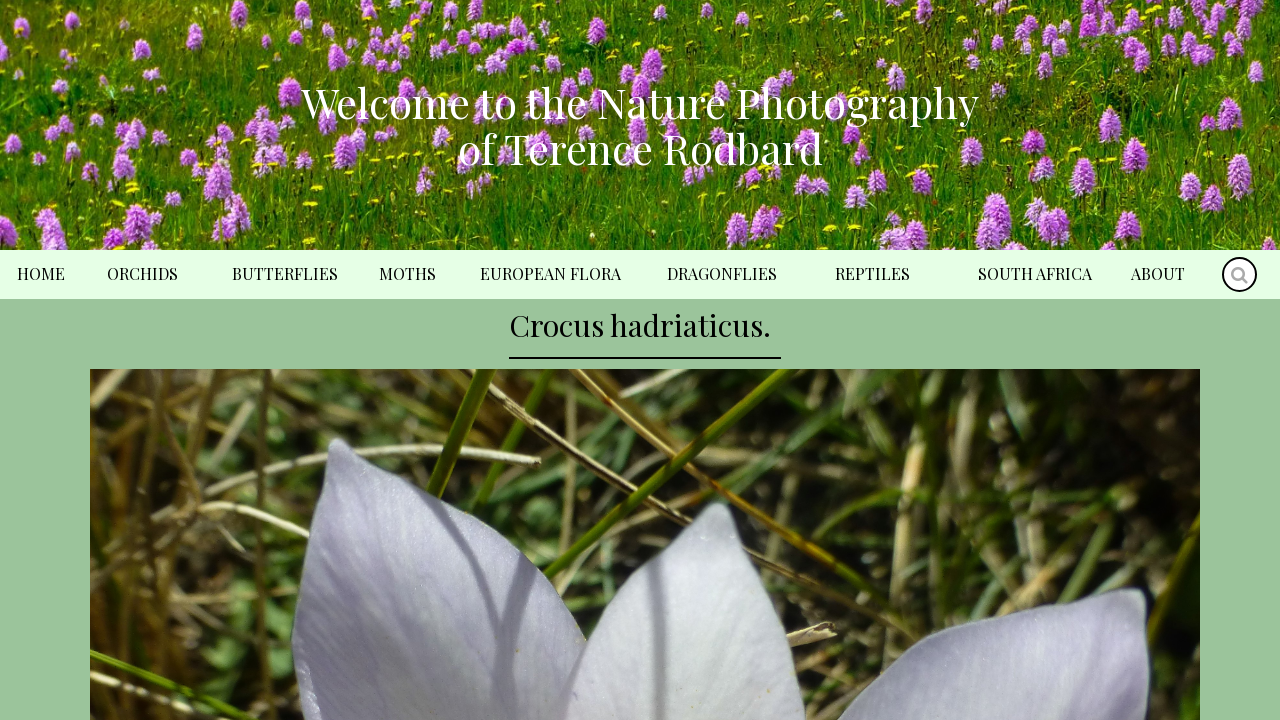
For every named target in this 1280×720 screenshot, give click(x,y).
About (1158, 273)
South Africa (1035, 273)
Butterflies (285, 273)
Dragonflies (722, 273)
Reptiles (872, 273)
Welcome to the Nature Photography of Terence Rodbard (640, 125)
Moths (407, 273)
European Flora (550, 273)
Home (41, 273)
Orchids (142, 273)
